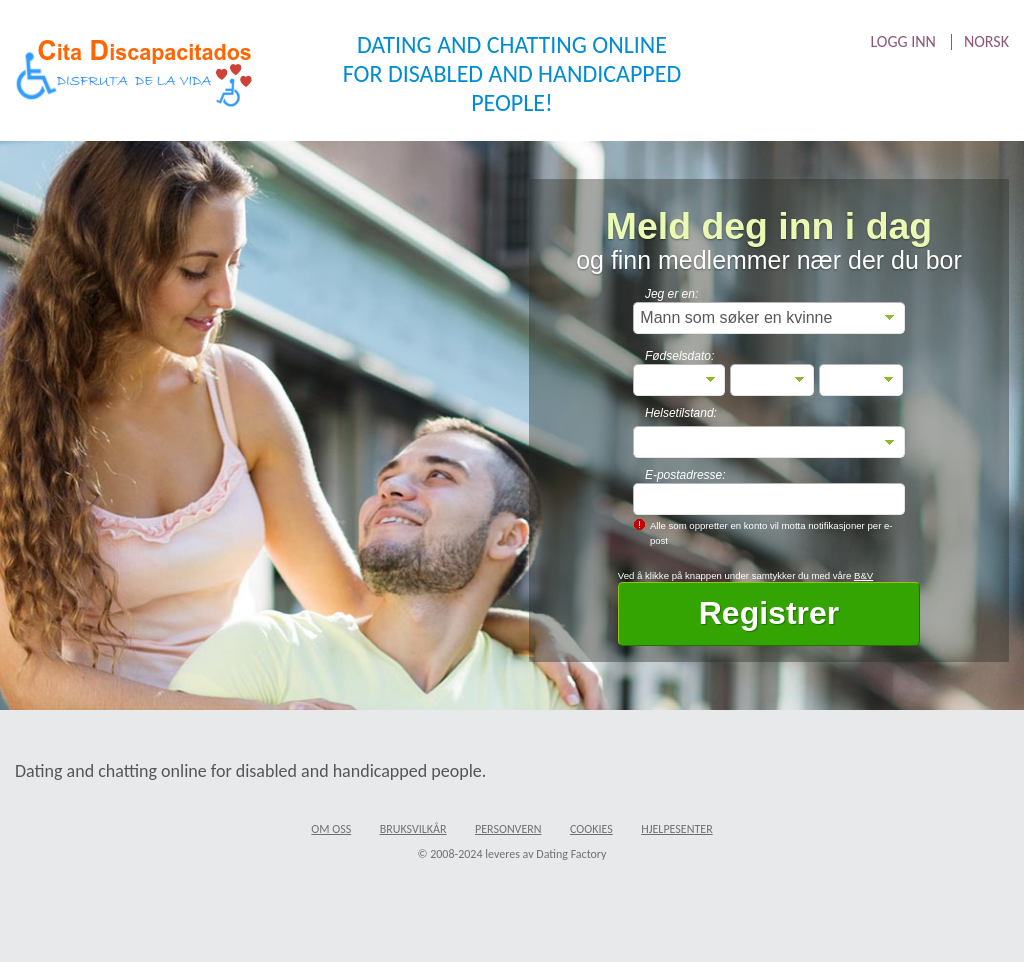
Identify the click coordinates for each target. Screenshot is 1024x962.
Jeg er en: (671, 294)
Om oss (331, 829)
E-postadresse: (685, 475)
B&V (863, 575)
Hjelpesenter (677, 829)
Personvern (508, 829)
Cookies (591, 829)
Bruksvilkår (413, 829)
